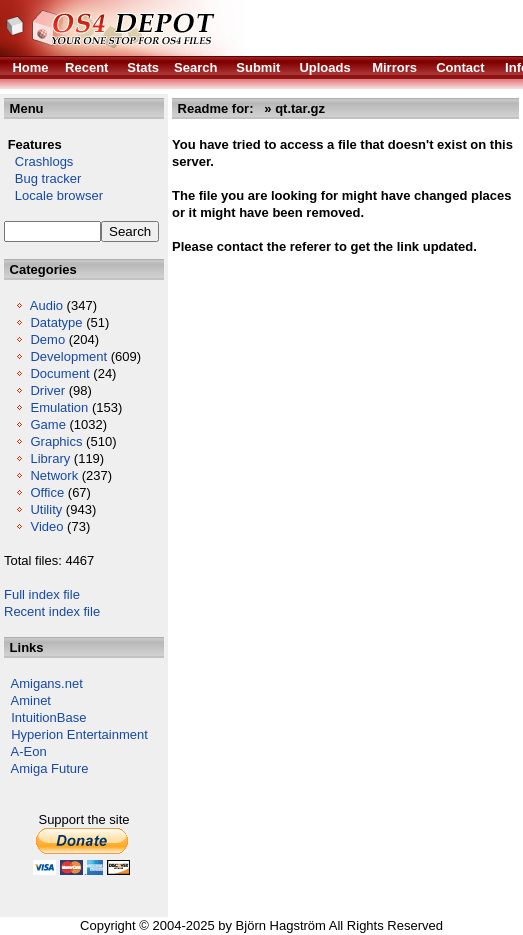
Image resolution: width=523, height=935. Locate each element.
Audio (46, 305)
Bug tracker (42, 178)
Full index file (42, 594)
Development (68, 356)
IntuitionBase (48, 717)
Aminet (31, 700)
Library (50, 458)
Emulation (59, 407)
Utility (46, 509)
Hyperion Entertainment (79, 734)
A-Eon (29, 751)
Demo (47, 339)
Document (59, 373)
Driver (47, 390)
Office (47, 492)
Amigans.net (47, 683)
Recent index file (52, 611)
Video (46, 526)
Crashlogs (38, 161)
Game (47, 424)
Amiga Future (50, 768)
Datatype (56, 322)
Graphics (56, 441)
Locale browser (53, 195)
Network (54, 475)
